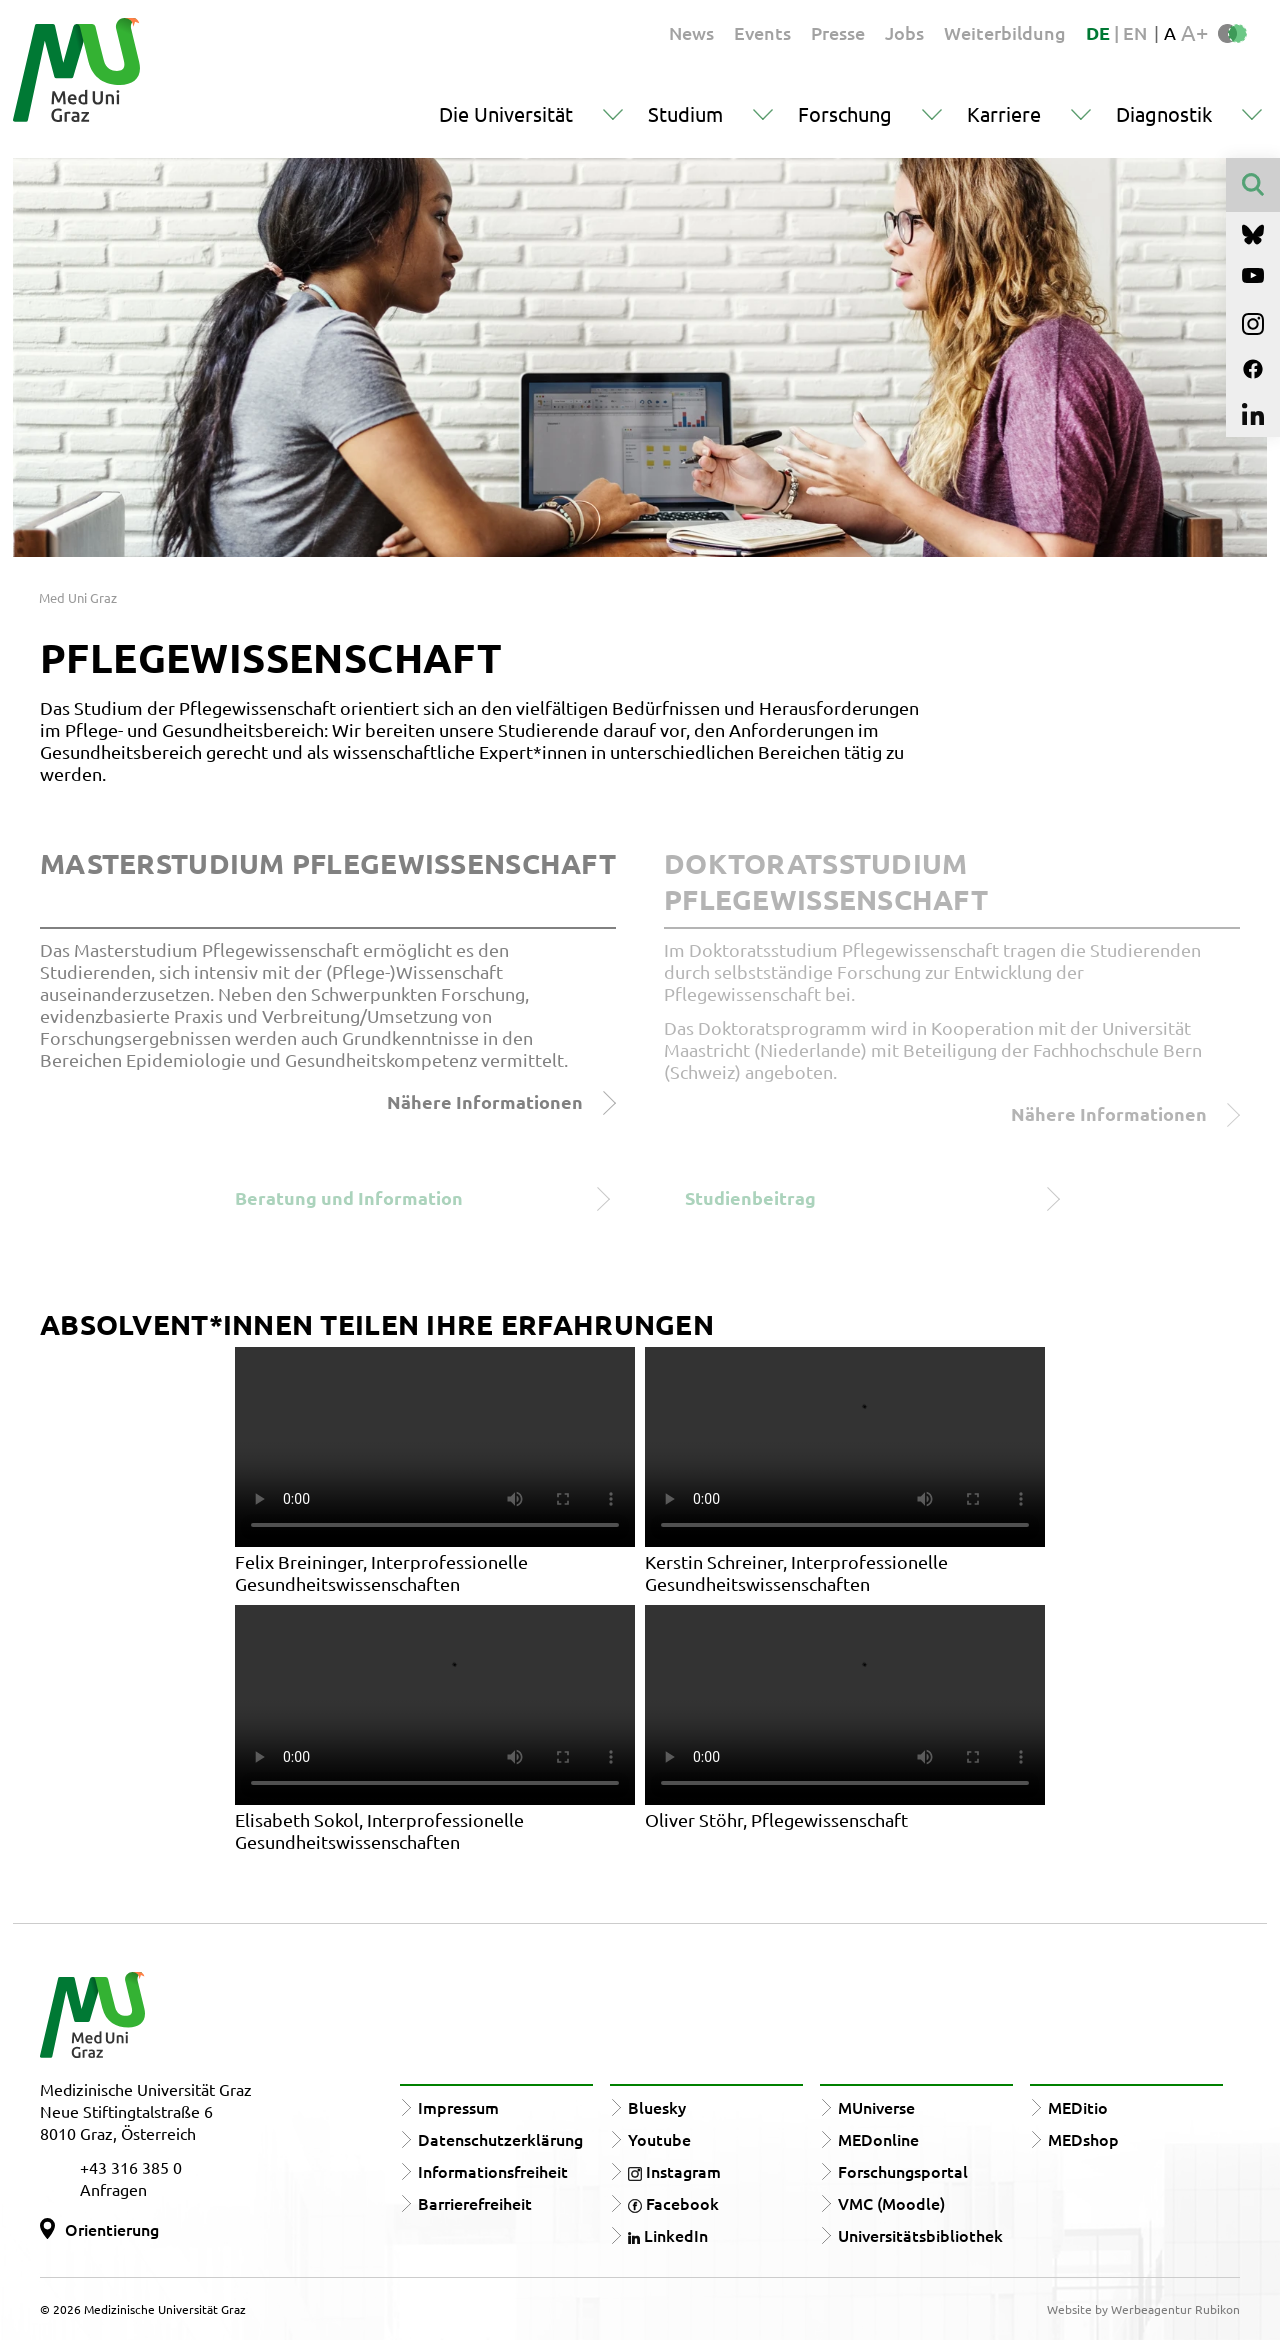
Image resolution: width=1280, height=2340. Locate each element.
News (691, 32)
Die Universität (506, 113)
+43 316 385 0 (131, 2167)
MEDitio (1078, 2107)
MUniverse (876, 2107)
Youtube (659, 2139)
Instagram (674, 2171)
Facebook (673, 2203)
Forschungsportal (903, 2171)
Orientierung (112, 2229)
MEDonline (878, 2139)
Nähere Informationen (501, 1103)
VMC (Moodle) (891, 2203)
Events (762, 32)
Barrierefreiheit (475, 2203)
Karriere (1004, 113)
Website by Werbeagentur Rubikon (1143, 2309)
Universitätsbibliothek (920, 2235)
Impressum (458, 2107)
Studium (685, 113)
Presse (838, 32)
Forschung (845, 113)
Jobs (904, 32)
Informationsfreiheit (493, 2171)
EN (1135, 32)
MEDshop (1083, 2139)
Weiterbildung (1005, 32)
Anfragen (113, 2189)
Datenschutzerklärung (500, 2139)
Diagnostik (1164, 113)
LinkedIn (668, 2235)
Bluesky (657, 2107)
